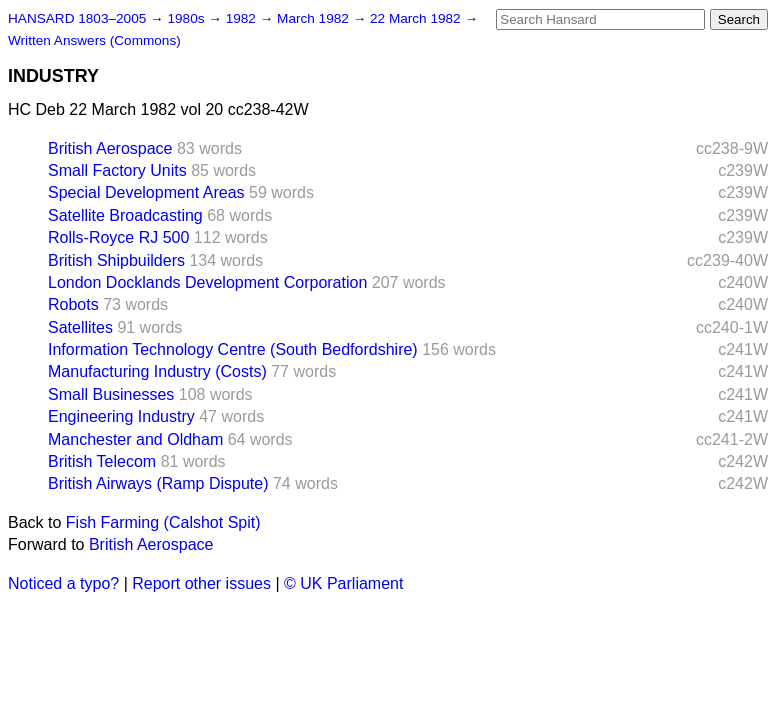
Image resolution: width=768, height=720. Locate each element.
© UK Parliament (343, 583)
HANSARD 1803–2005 (77, 18)
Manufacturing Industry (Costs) (157, 371)
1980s (187, 18)
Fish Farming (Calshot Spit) (163, 522)
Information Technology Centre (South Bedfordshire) (233, 349)
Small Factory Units (117, 170)
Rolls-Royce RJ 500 (118, 237)
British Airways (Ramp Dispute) (158, 483)
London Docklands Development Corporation (207, 282)
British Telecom (102, 461)
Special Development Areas (146, 192)
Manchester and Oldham (135, 439)
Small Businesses (111, 394)
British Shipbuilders (116, 260)
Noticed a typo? (63, 583)
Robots (73, 304)
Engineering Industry (121, 416)
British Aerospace (110, 148)
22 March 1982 (417, 18)
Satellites (80, 327)
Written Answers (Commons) (94, 40)
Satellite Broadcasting (125, 215)
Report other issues (201, 583)
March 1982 (315, 18)
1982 (243, 18)
